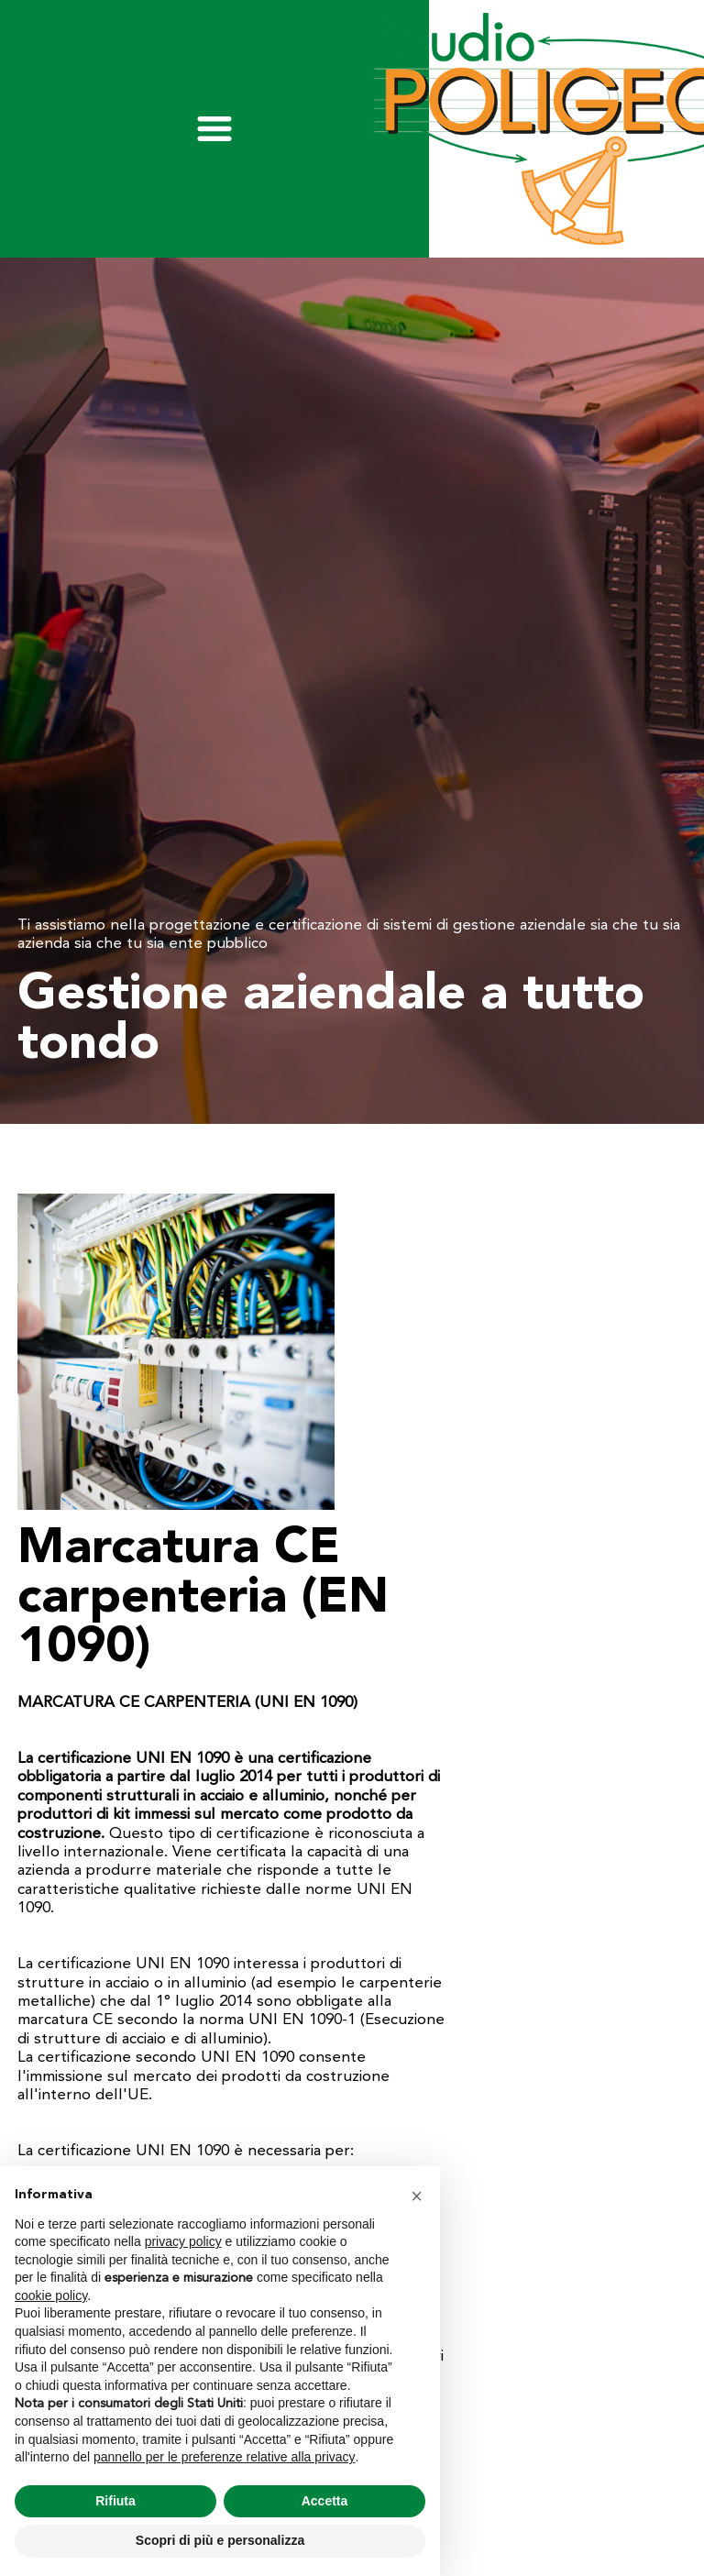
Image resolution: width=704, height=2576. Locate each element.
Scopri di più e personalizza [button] (220, 2540)
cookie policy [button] (51, 2295)
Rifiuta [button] (115, 2500)
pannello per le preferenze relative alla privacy (225, 2456)
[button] (416, 2195)
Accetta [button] (325, 2500)
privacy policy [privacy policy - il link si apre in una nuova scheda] (183, 2241)
